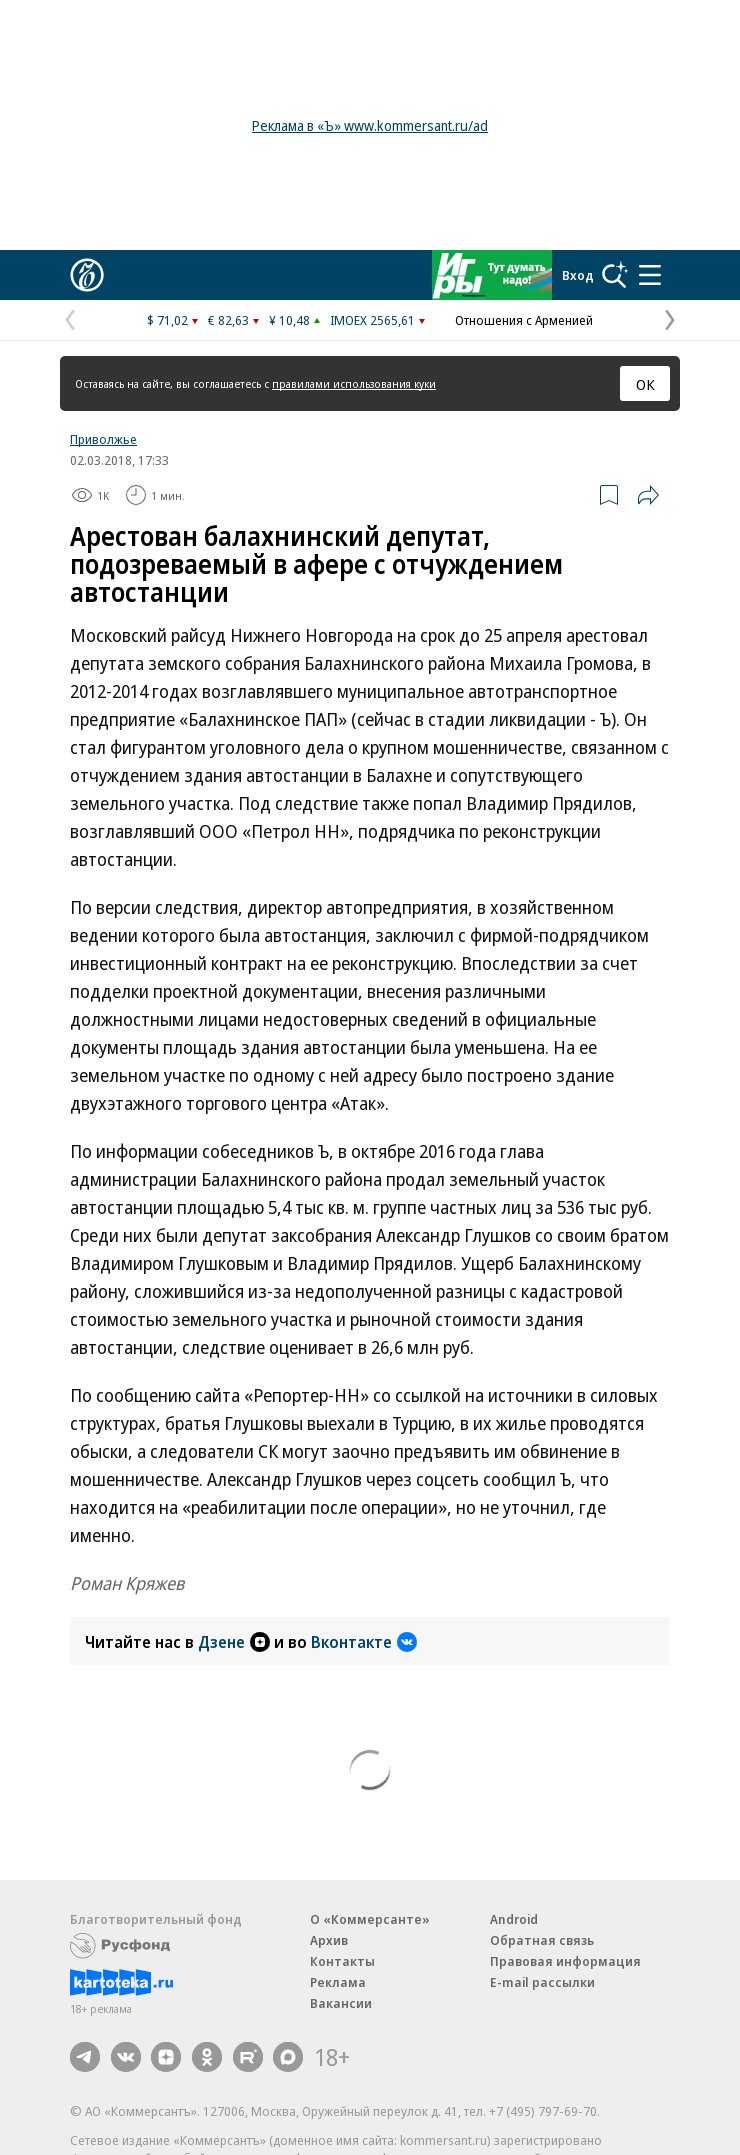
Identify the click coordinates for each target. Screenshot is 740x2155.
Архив (329, 1940)
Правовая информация (565, 1961)
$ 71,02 (167, 320)
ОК (645, 384)
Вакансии (341, 2003)
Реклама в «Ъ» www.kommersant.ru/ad (370, 125)
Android (514, 1919)
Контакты (342, 1961)
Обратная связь (542, 1940)
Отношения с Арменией (524, 320)
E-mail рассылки (542, 1982)
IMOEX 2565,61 (372, 320)
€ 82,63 (228, 320)
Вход (578, 275)
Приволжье (103, 439)
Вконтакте (364, 1642)
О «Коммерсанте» (370, 1919)
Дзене (234, 1642)
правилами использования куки (354, 383)
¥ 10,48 (289, 320)
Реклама (338, 1982)
